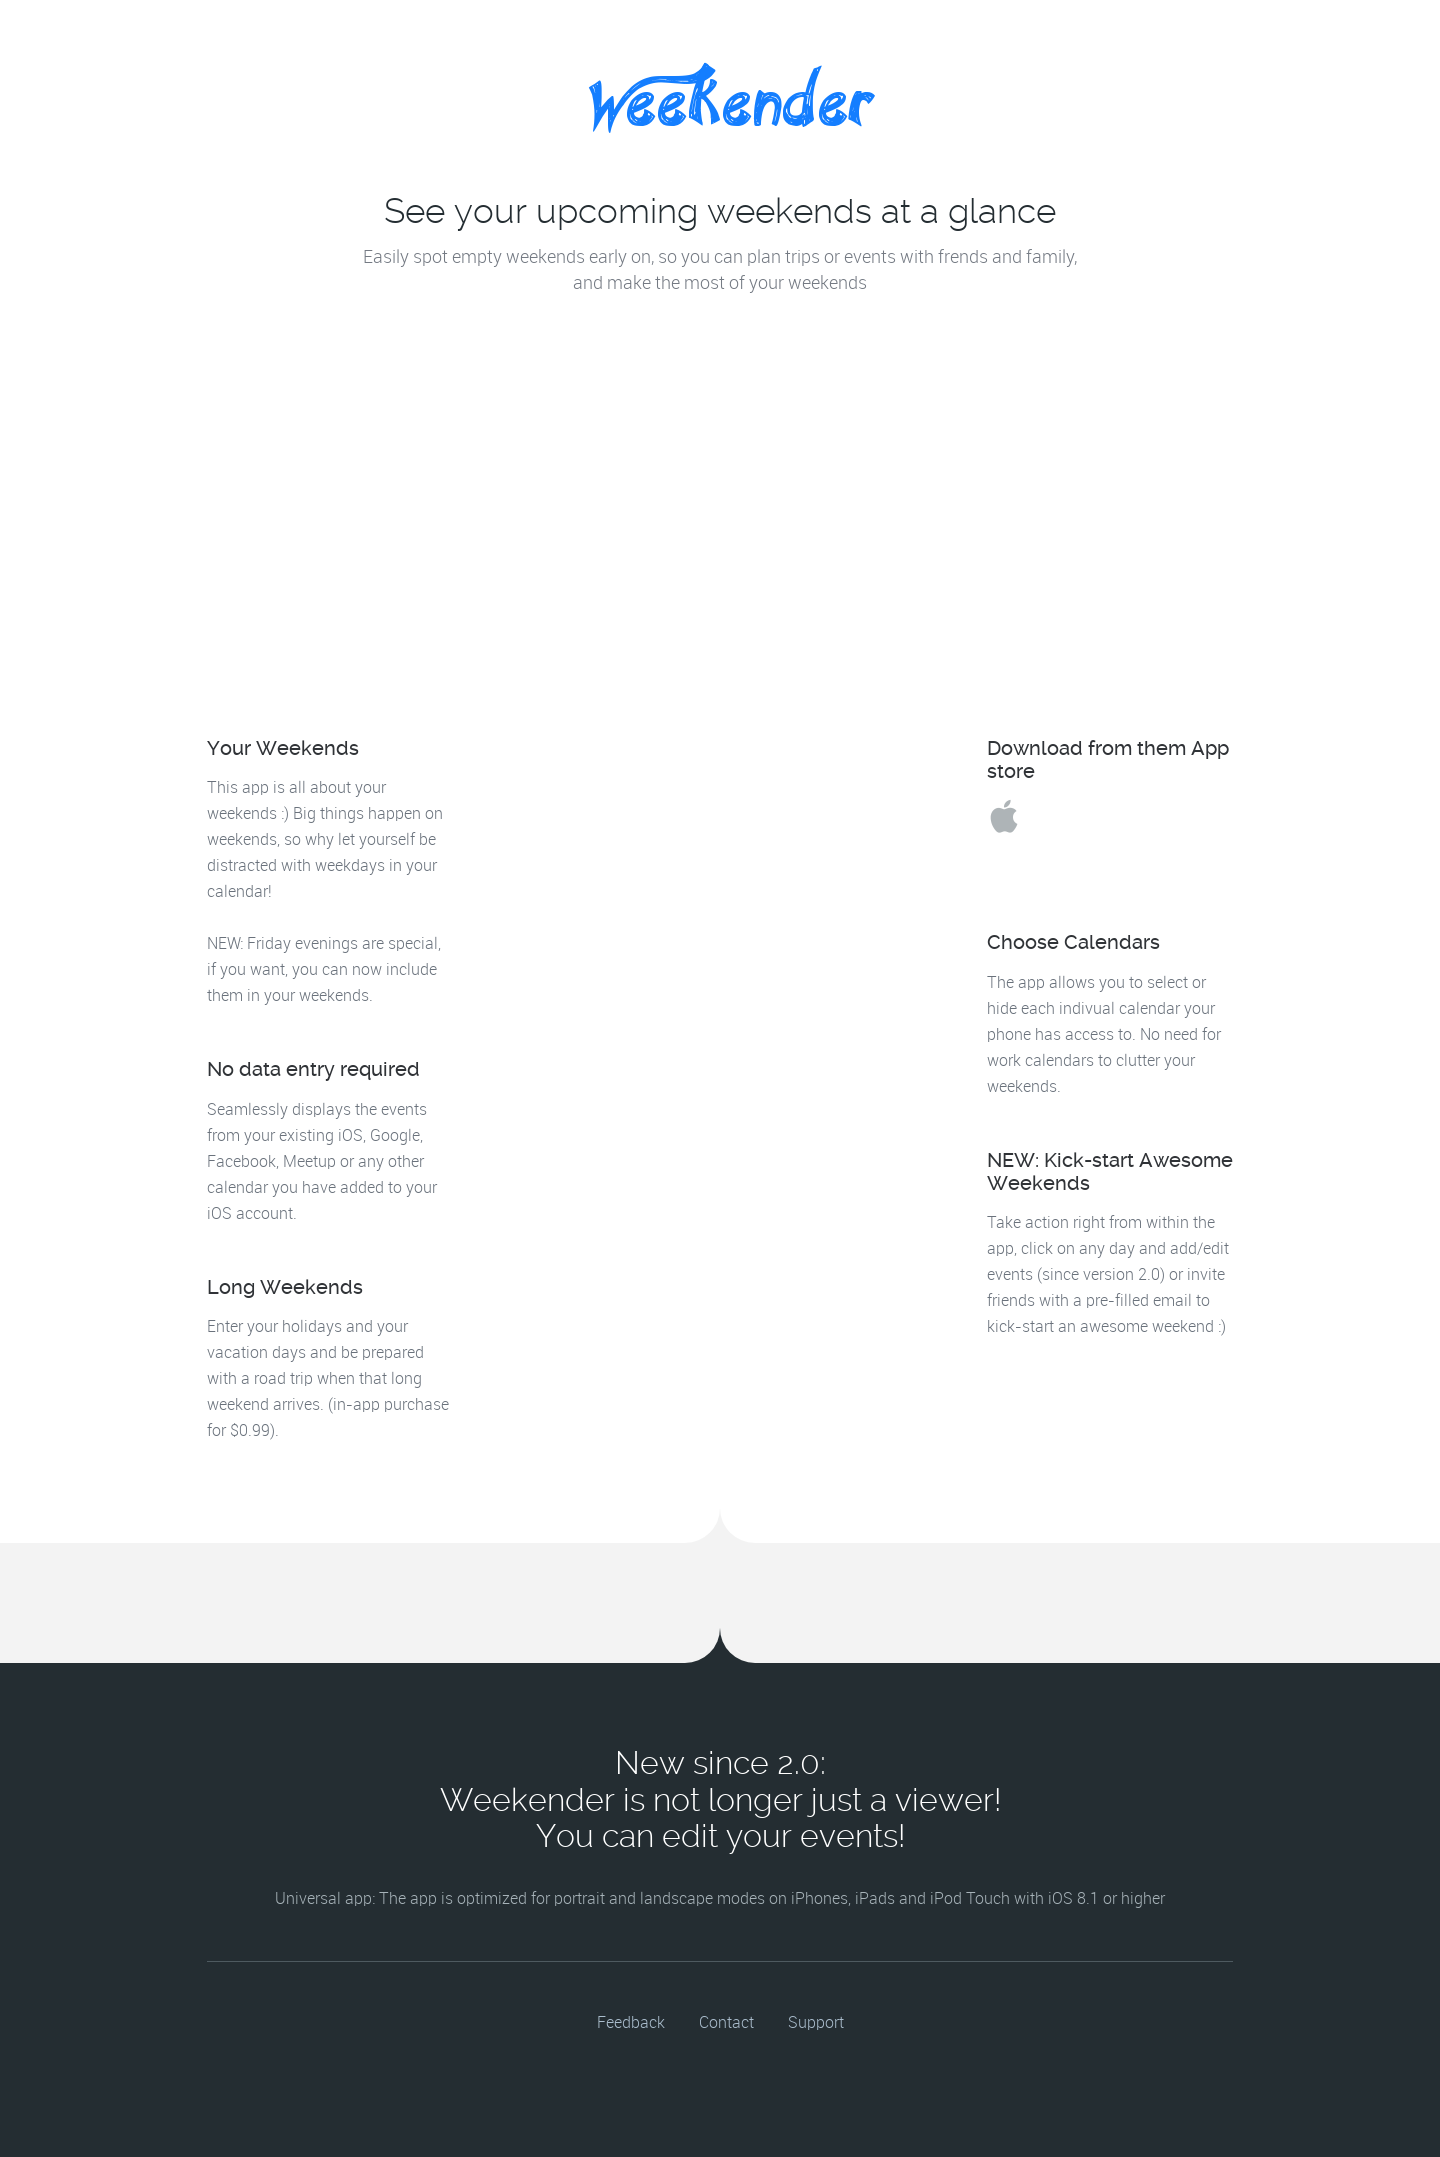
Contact (726, 2023)
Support (816, 2023)
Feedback (631, 2023)
